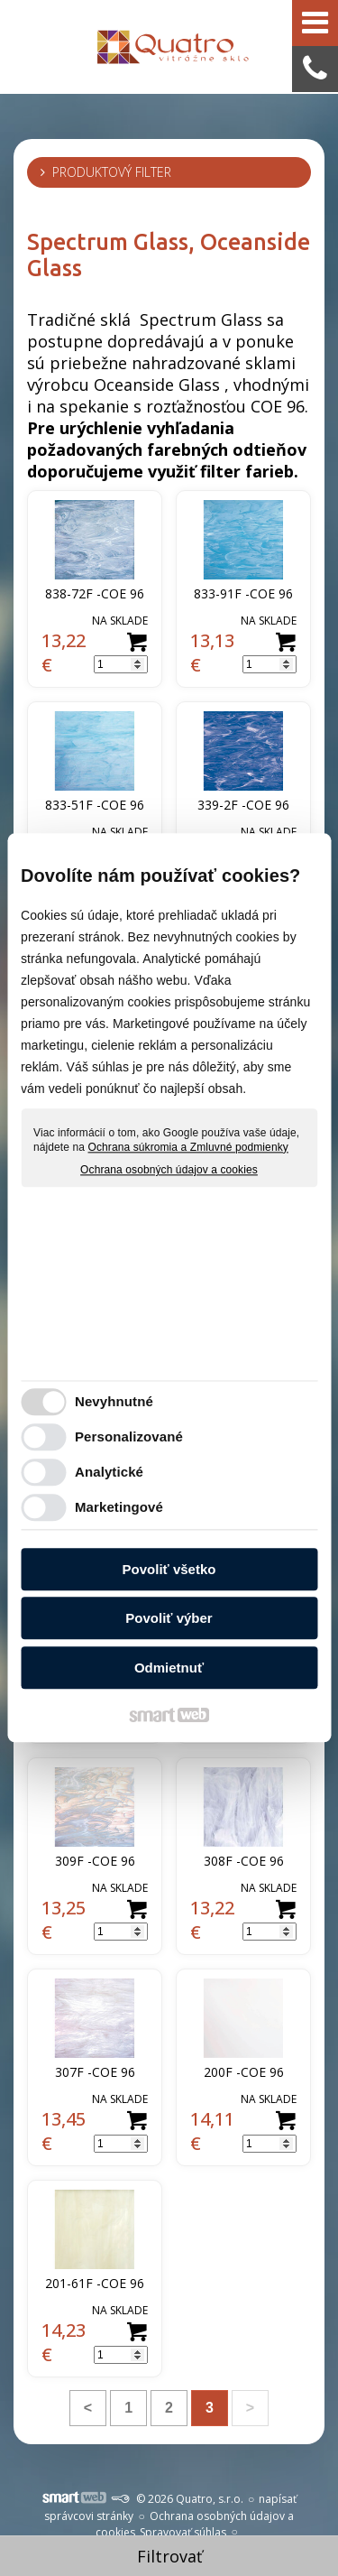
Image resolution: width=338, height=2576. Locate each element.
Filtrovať (169, 2556)
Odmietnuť (169, 1667)
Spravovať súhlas (183, 2532)
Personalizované (129, 1437)
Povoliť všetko (169, 1569)
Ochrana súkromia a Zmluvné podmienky (188, 1147)
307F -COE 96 (95, 2071)
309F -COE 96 (95, 1860)
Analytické (109, 1472)
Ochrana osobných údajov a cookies (169, 1170)
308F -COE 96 (244, 1860)
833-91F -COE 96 (243, 593)
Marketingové (119, 1507)
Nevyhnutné (114, 1402)
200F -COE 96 (244, 2071)
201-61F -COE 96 (94, 2283)
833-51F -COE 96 (94, 804)
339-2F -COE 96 (243, 804)
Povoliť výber (168, 1618)
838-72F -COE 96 (94, 593)
